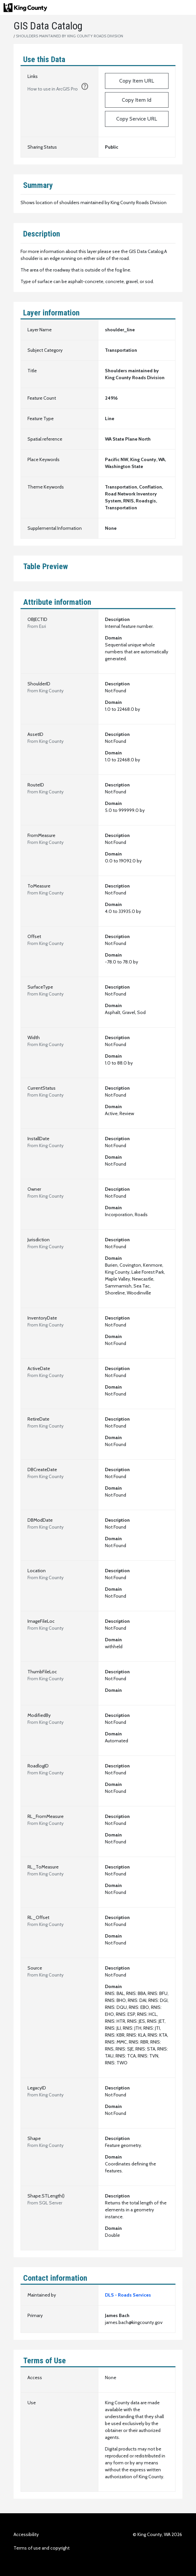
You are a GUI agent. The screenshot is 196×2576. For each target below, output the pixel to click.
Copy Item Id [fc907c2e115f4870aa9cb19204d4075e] (136, 100)
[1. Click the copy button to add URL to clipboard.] (85, 87)
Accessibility (26, 2534)
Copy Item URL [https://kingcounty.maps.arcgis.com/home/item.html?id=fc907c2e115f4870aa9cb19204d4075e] (136, 81)
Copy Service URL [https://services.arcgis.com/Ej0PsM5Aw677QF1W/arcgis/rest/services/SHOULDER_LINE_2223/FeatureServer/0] (136, 119)
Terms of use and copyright (42, 2548)
